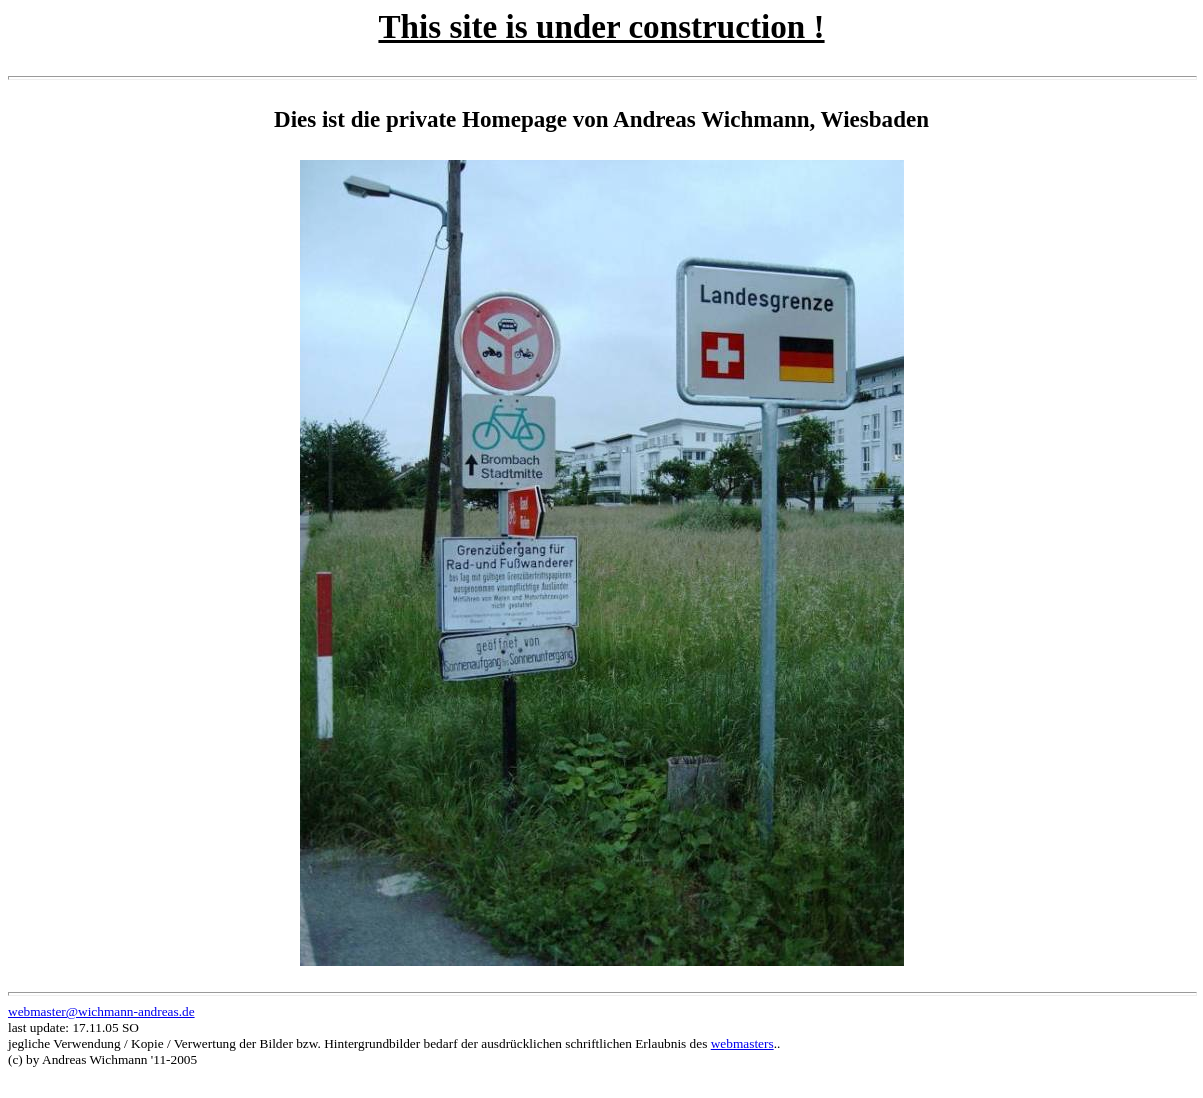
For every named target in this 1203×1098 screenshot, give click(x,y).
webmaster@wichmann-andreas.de (101, 1011)
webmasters (742, 1043)
